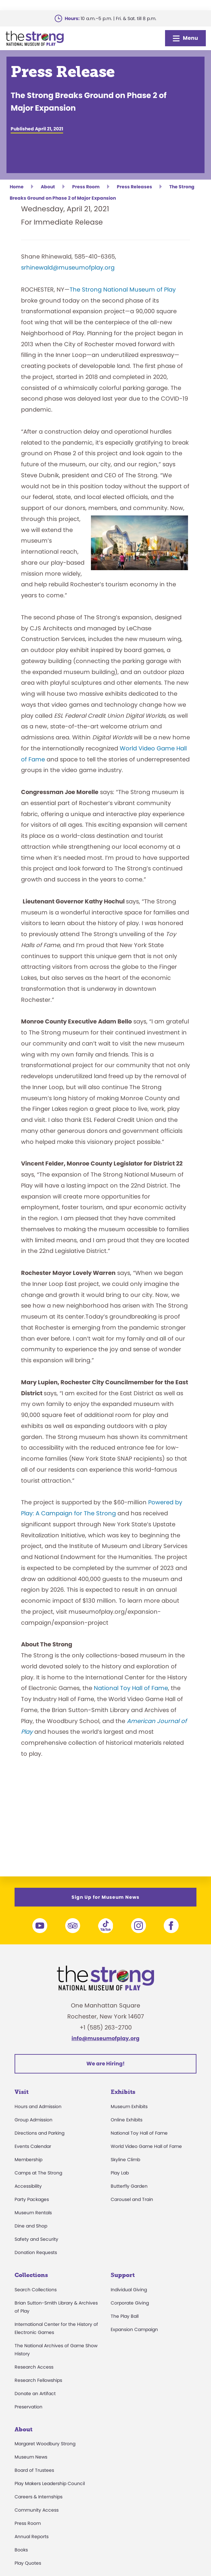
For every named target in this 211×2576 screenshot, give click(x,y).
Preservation (28, 2407)
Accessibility (28, 2186)
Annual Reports (32, 2536)
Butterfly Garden (129, 2186)
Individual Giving (129, 2289)
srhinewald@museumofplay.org (68, 267)
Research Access (34, 2367)
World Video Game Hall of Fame (146, 2146)
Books (21, 2550)
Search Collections (36, 2289)
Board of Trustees (34, 2470)
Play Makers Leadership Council (50, 2483)
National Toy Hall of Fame (131, 1688)
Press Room (28, 2523)
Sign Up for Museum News (105, 1897)
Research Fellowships (38, 2380)
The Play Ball (125, 2316)
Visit (21, 2091)
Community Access (37, 2510)
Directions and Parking (39, 2133)
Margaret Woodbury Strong (45, 2443)
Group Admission (33, 2120)
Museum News (31, 2457)
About (23, 2429)
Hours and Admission (38, 2106)
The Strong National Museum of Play (123, 289)
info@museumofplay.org (105, 2038)
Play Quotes (28, 2563)
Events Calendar (33, 2146)
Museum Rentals (33, 2212)
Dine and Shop (31, 2226)
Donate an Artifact (35, 2393)
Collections (31, 2275)
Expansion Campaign (134, 2329)
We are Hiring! (105, 2063)
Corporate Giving (130, 2303)
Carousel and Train (132, 2199)
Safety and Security (36, 2239)
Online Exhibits (126, 2120)
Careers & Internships (38, 2496)
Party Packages (32, 2199)
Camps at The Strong (38, 2173)
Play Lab (120, 2173)
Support (123, 2275)
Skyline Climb (125, 2159)
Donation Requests (36, 2252)
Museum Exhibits (129, 2106)
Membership (28, 2159)
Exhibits (123, 2091)
